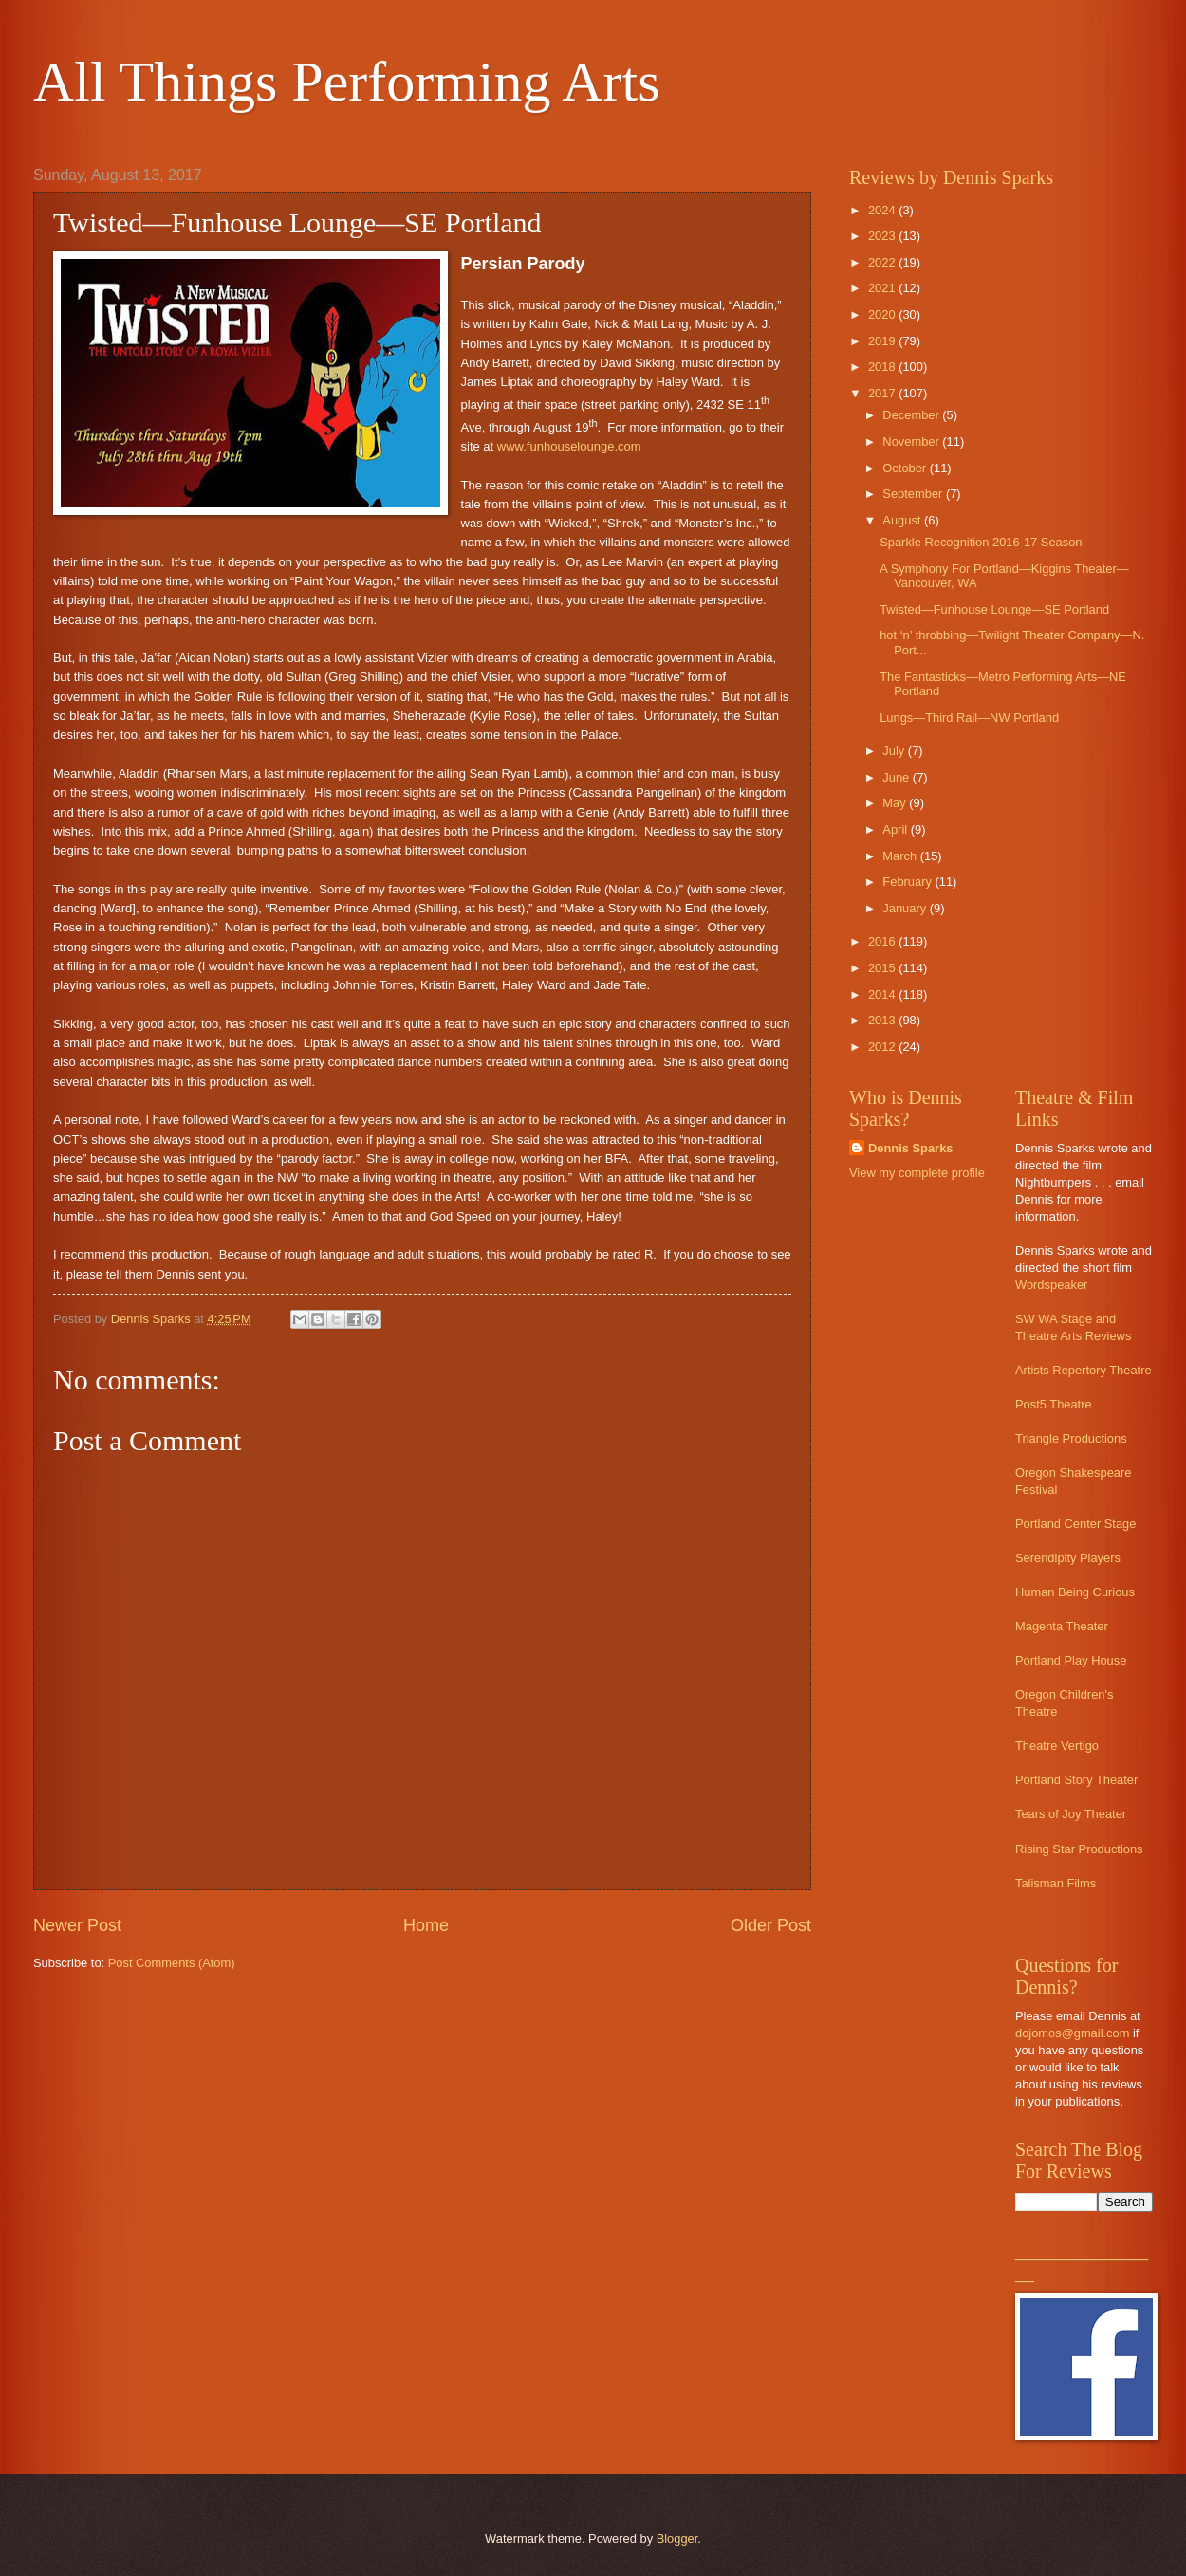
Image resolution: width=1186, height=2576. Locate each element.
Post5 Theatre (1053, 1404)
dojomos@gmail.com (1072, 2033)
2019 (883, 341)
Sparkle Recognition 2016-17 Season (981, 542)
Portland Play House (1070, 1660)
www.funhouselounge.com (569, 446)
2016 (883, 941)
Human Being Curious (1075, 1592)
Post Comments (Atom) (171, 1963)
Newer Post (77, 1925)
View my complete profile (917, 1173)
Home (426, 1925)
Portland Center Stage (1075, 1524)
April (896, 829)
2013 (883, 1020)
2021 (883, 288)
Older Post (771, 1925)
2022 (883, 262)
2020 (883, 314)
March (900, 856)
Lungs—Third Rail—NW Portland (969, 717)
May (895, 803)
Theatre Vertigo (1057, 1746)
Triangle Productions (1071, 1438)
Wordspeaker (1051, 1285)
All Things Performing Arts (346, 81)
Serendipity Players (1068, 1558)
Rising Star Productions (1079, 1849)
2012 (883, 1047)
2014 (883, 994)
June (897, 777)
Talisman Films (1055, 1883)
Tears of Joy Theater (1070, 1814)
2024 (883, 210)
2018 (883, 366)
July (894, 751)
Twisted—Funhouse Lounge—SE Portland (994, 609)
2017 (883, 393)
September (914, 494)
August (903, 520)
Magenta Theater (1061, 1626)
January (905, 908)
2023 (883, 236)
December (912, 415)
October (905, 468)
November (912, 441)
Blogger (677, 2538)
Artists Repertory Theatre (1083, 1370)
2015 (883, 968)
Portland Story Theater (1076, 1780)
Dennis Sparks (910, 1148)
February (908, 881)
